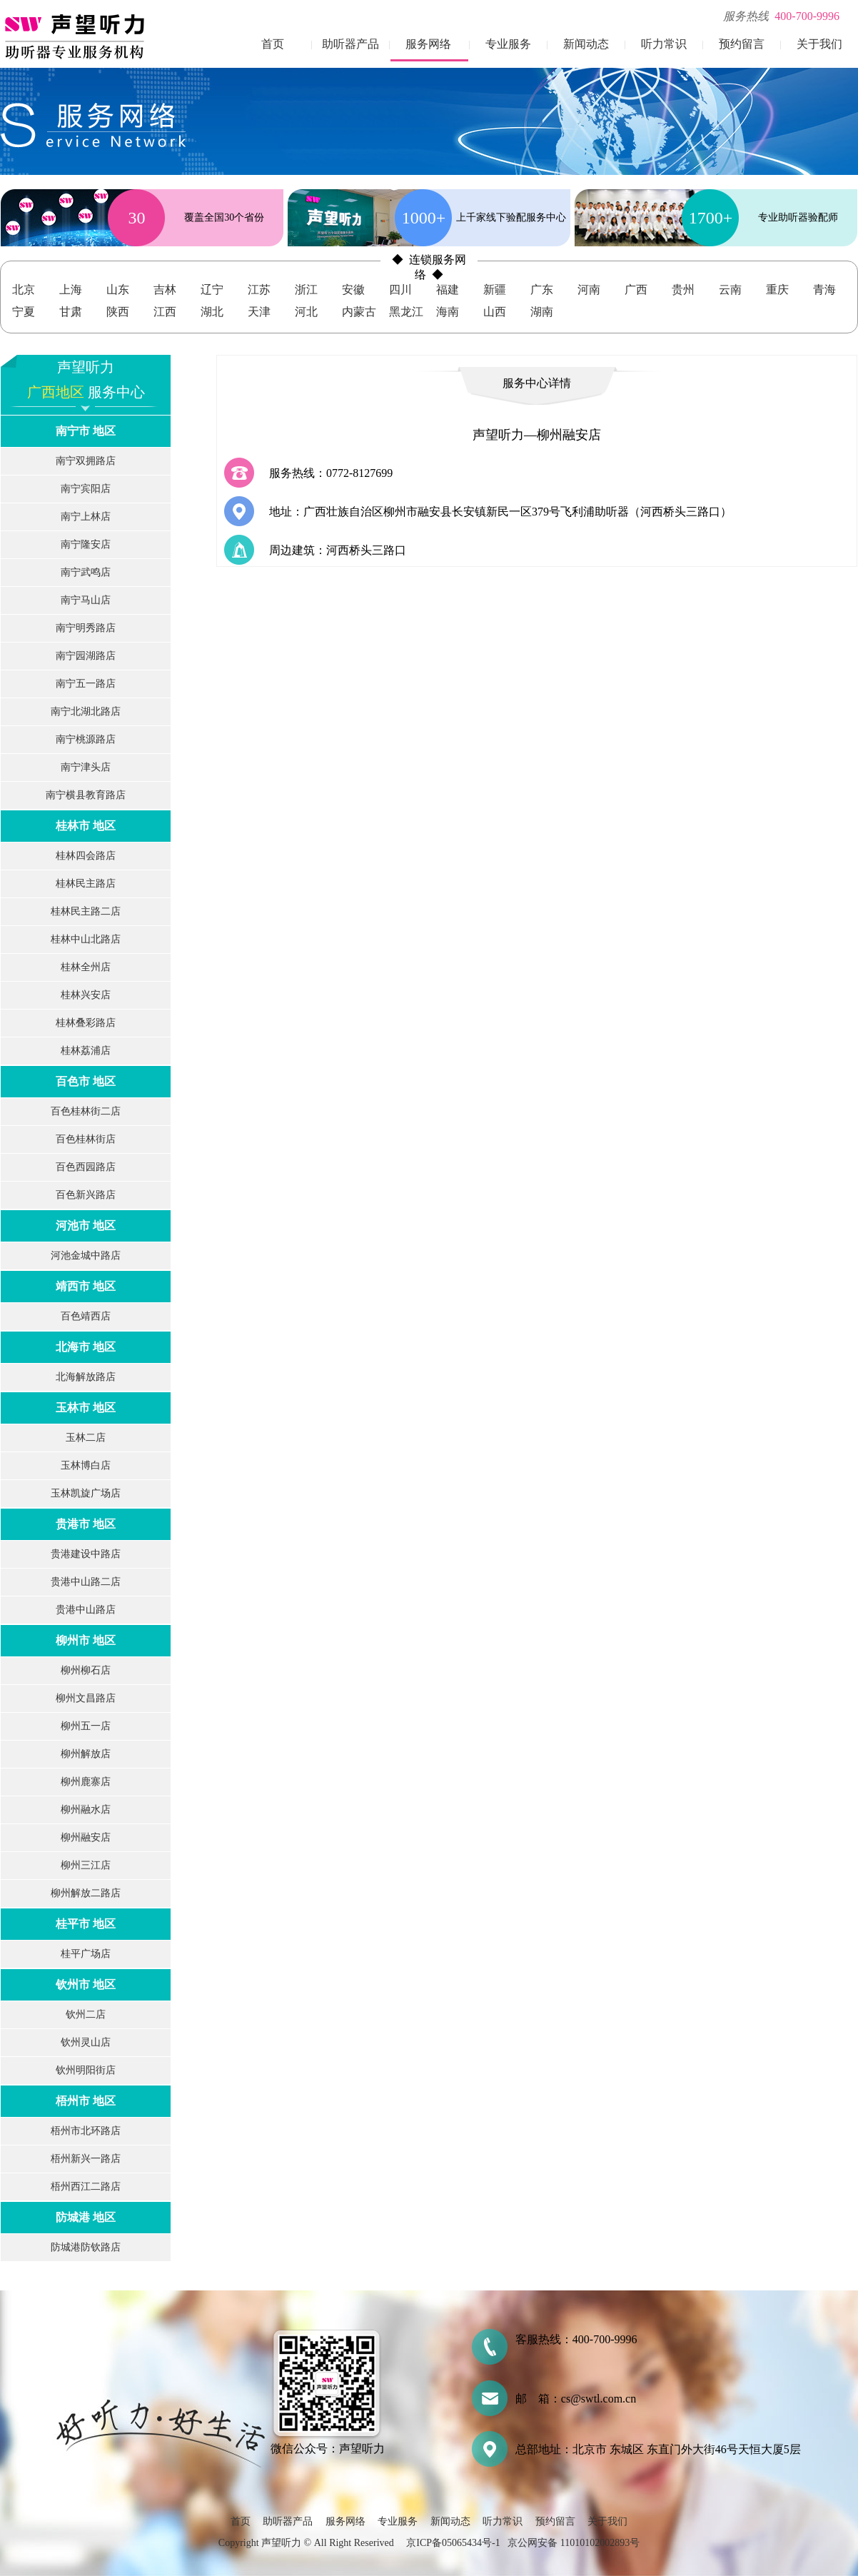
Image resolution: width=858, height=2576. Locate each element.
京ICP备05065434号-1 (453, 2542)
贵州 (683, 289)
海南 (447, 312)
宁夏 (23, 312)
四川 (400, 289)
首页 (272, 44)
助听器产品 (350, 44)
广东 (541, 289)
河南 (588, 289)
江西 (164, 312)
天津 (259, 312)
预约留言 (741, 44)
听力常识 (664, 44)
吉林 (164, 289)
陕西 (117, 312)
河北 (306, 312)
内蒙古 (359, 312)
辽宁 (212, 289)
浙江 (306, 289)
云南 (730, 289)
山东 (117, 289)
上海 (70, 289)
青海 (824, 289)
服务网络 (428, 44)
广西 (636, 289)
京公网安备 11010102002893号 (574, 2542)
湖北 (212, 312)
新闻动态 (586, 44)
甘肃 (70, 312)
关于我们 (819, 44)
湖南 (541, 312)
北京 (23, 289)
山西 (494, 312)
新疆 (494, 289)
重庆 (777, 289)
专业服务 (508, 44)
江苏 (259, 289)
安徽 (353, 289)
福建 (447, 289)
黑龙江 (406, 312)
